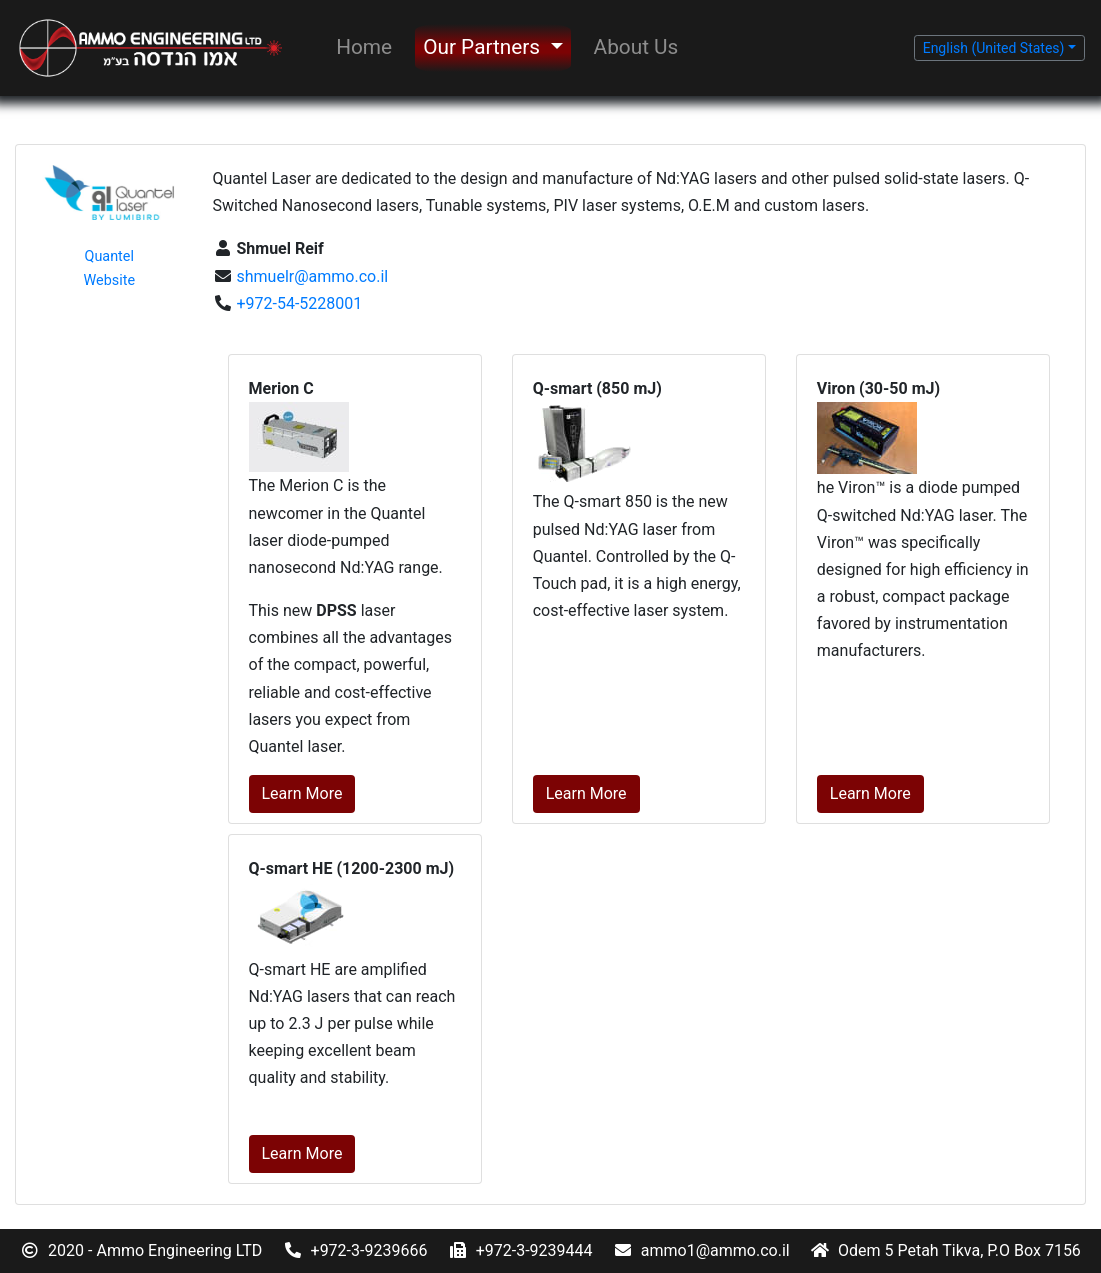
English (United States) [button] (994, 48)
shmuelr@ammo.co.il (311, 276)
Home (364, 47)
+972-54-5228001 (298, 303)
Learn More (302, 793)
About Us (636, 47)
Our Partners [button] (484, 47)
